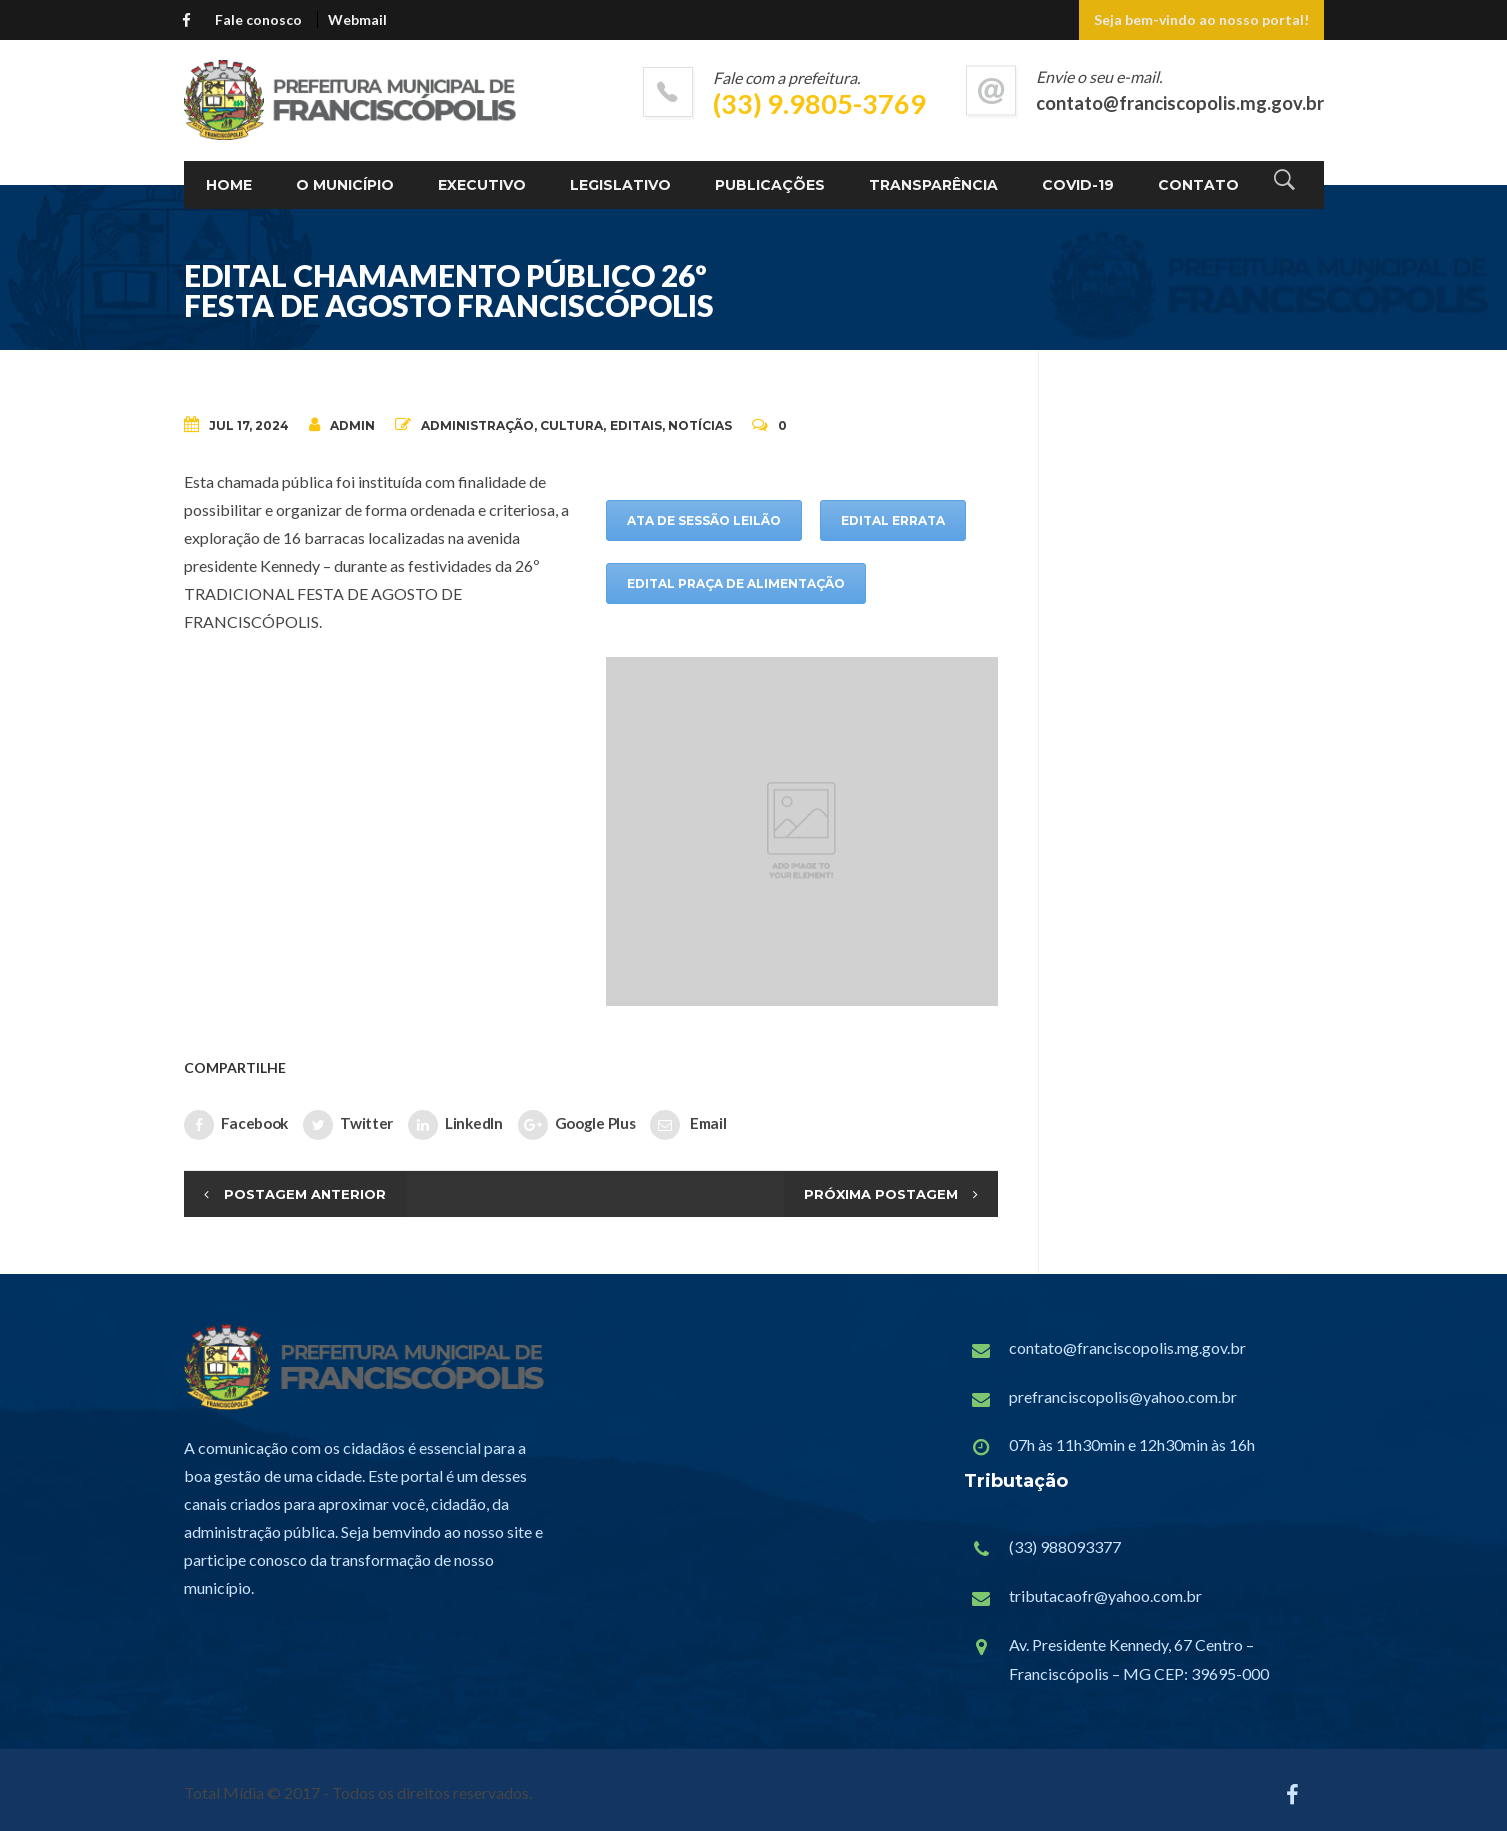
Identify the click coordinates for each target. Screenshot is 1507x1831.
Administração (477, 425)
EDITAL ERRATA (893, 520)
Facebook (236, 1125)
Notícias (700, 425)
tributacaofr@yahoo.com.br (1105, 1595)
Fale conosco (258, 19)
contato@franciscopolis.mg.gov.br (1127, 1347)
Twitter (348, 1125)
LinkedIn (455, 1125)
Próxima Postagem (881, 1194)
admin (342, 424)
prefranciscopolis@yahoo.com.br (1123, 1396)
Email (688, 1125)
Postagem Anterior (305, 1194)
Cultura (571, 425)
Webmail (357, 19)
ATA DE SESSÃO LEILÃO (704, 520)
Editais (636, 425)
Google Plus (577, 1125)
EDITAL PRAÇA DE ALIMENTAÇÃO (736, 583)
